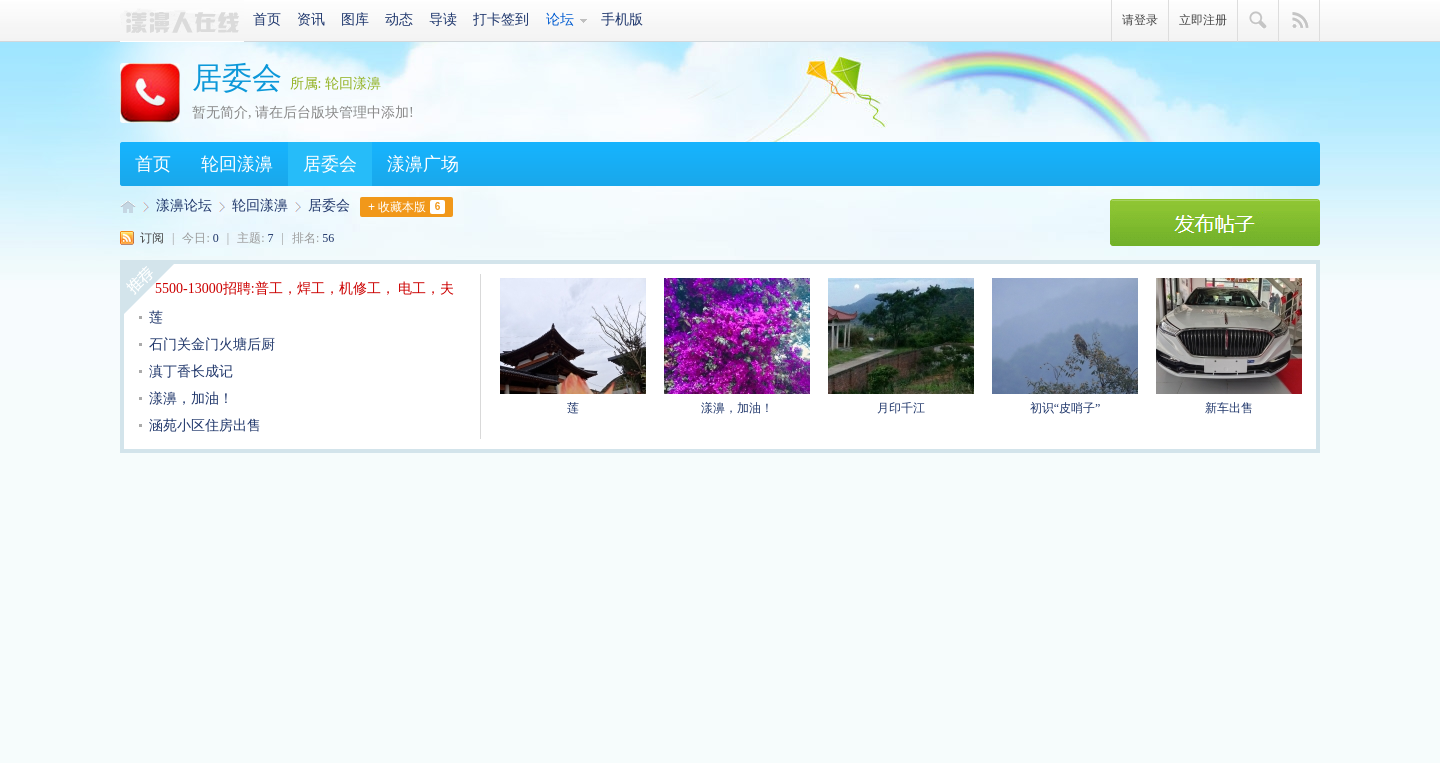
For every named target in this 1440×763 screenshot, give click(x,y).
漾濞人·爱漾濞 (182, 21)
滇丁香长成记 (191, 371)
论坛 (560, 19)
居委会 (237, 77)
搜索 (1258, 21)
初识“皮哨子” (1065, 346)
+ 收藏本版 (406, 207)
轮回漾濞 (237, 164)
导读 (443, 19)
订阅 (152, 238)
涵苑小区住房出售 (205, 425)
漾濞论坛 (184, 205)
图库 (355, 19)
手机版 (622, 19)
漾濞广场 (423, 164)
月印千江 (901, 346)
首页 (267, 19)
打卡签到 (501, 19)
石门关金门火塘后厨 (212, 344)
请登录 (1140, 20)
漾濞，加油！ (191, 398)
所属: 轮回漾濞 (335, 83)
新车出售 (1229, 346)
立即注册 (1203, 20)
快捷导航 (1299, 21)
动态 (399, 19)
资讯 (311, 19)
